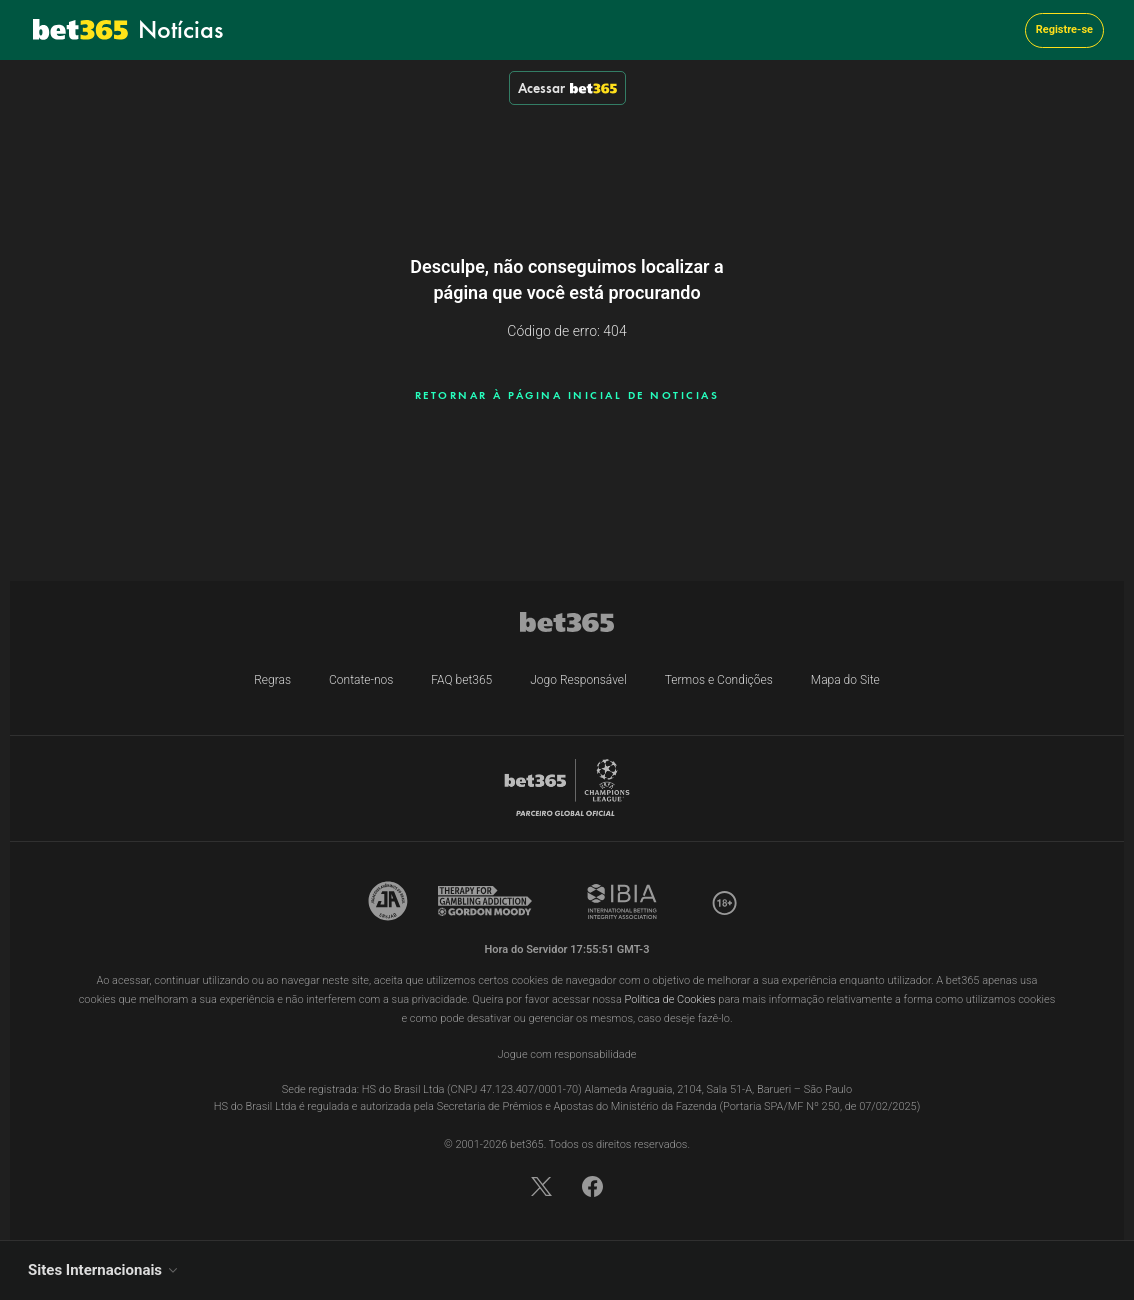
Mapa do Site (845, 680)
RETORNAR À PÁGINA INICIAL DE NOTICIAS (567, 395)
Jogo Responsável (578, 680)
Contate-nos (361, 680)
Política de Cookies (670, 999)
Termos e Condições (719, 680)
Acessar (567, 88)
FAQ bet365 (461, 680)
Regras (272, 680)
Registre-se (1064, 29)
